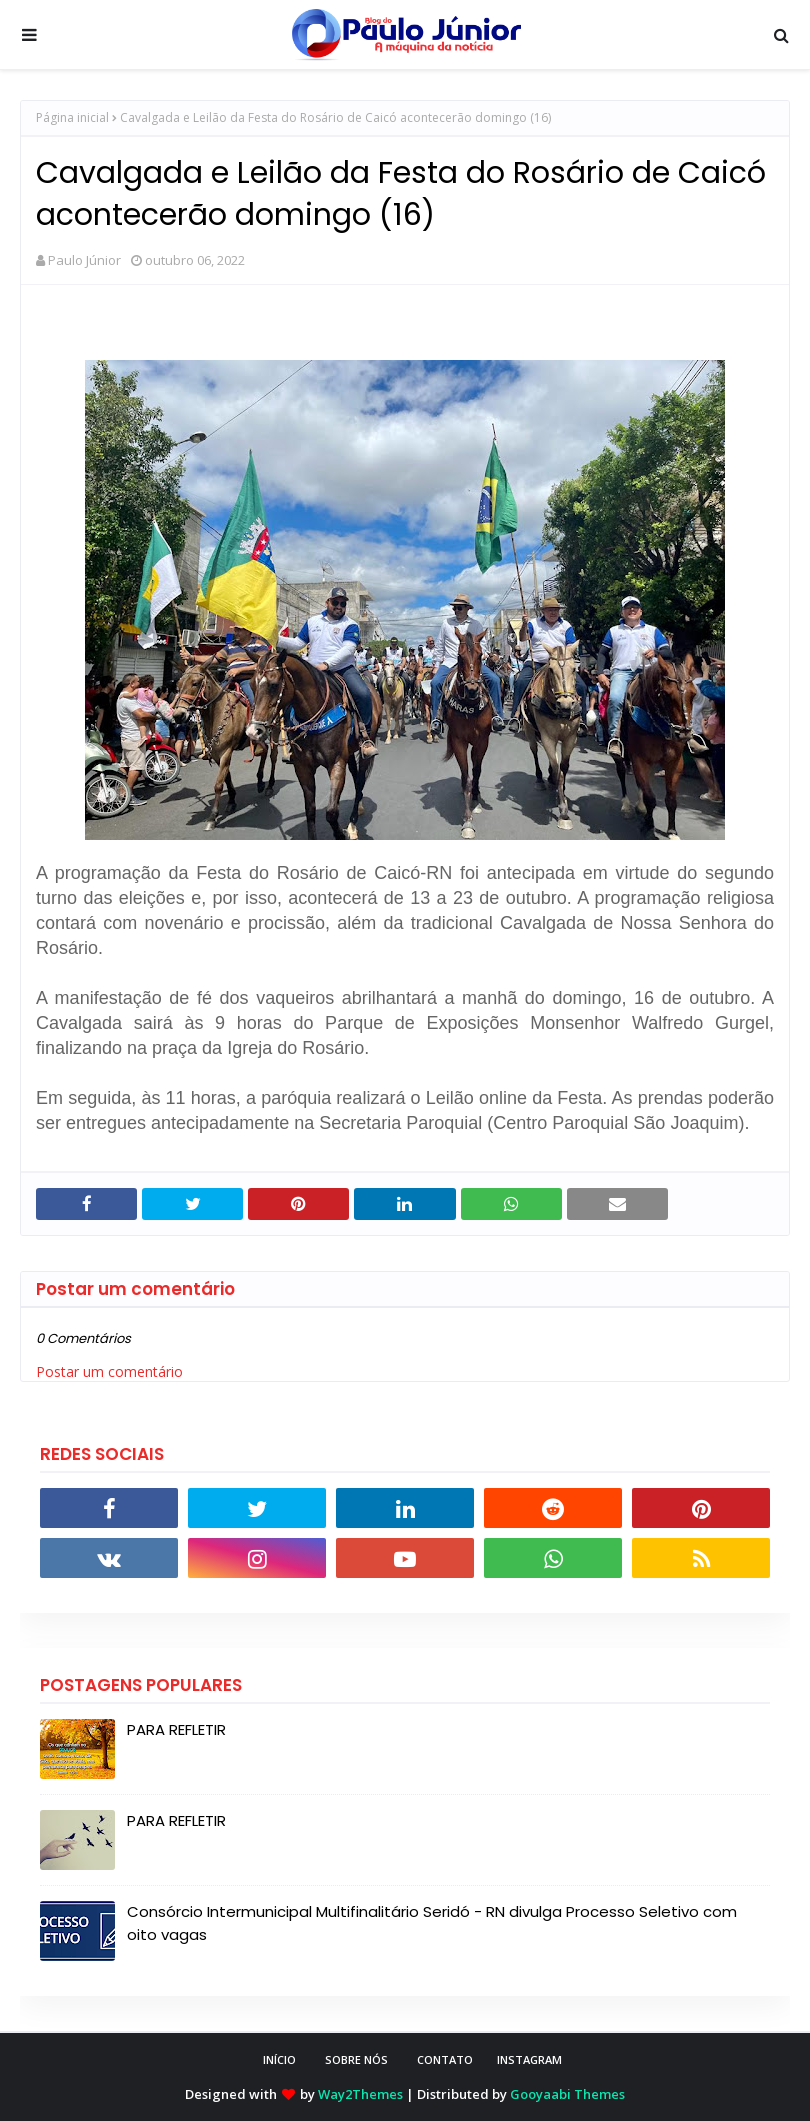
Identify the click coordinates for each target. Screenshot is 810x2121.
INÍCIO (279, 2059)
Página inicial (72, 117)
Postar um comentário (109, 1371)
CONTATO (445, 2059)
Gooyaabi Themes (567, 2094)
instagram (529, 2059)
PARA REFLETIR (176, 1729)
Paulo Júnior (84, 260)
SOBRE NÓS (356, 2059)
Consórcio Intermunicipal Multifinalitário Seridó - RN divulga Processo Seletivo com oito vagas (432, 1923)
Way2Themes (360, 2094)
